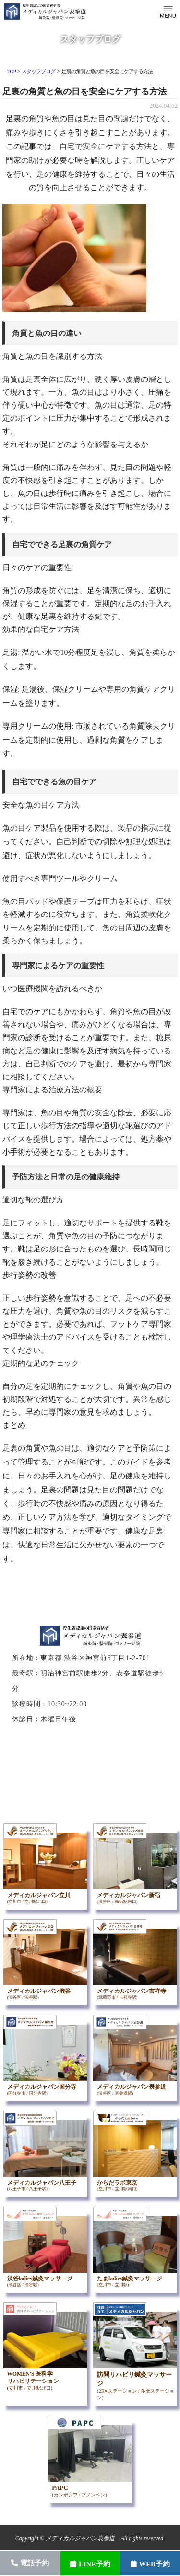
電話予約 (30, 2563)
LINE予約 (90, 2564)
